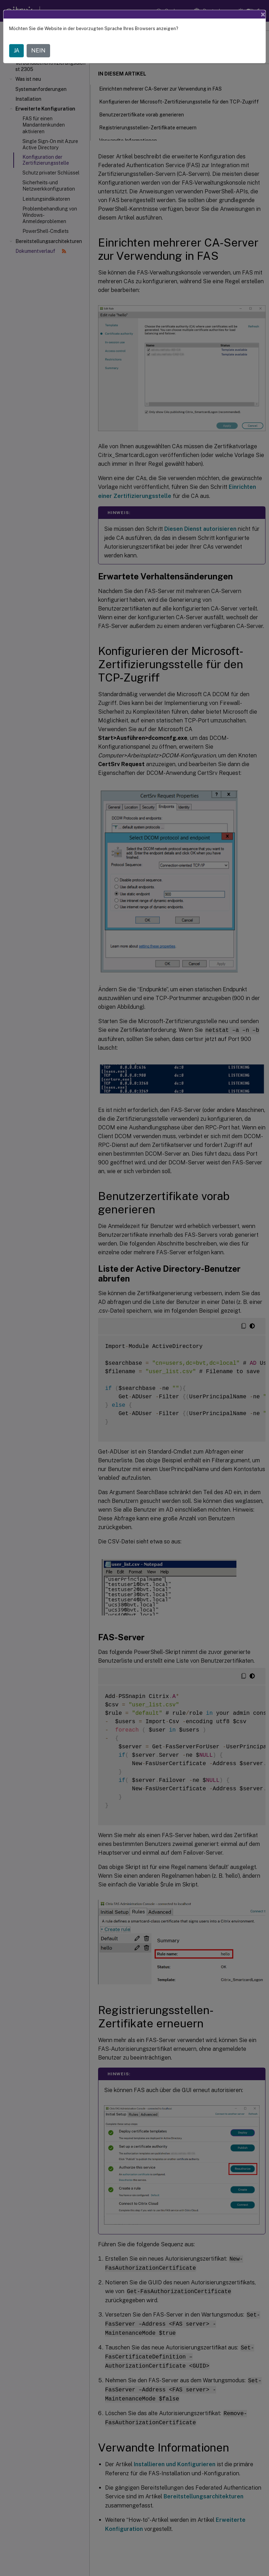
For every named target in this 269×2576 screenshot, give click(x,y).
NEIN (38, 50)
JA (16, 50)
